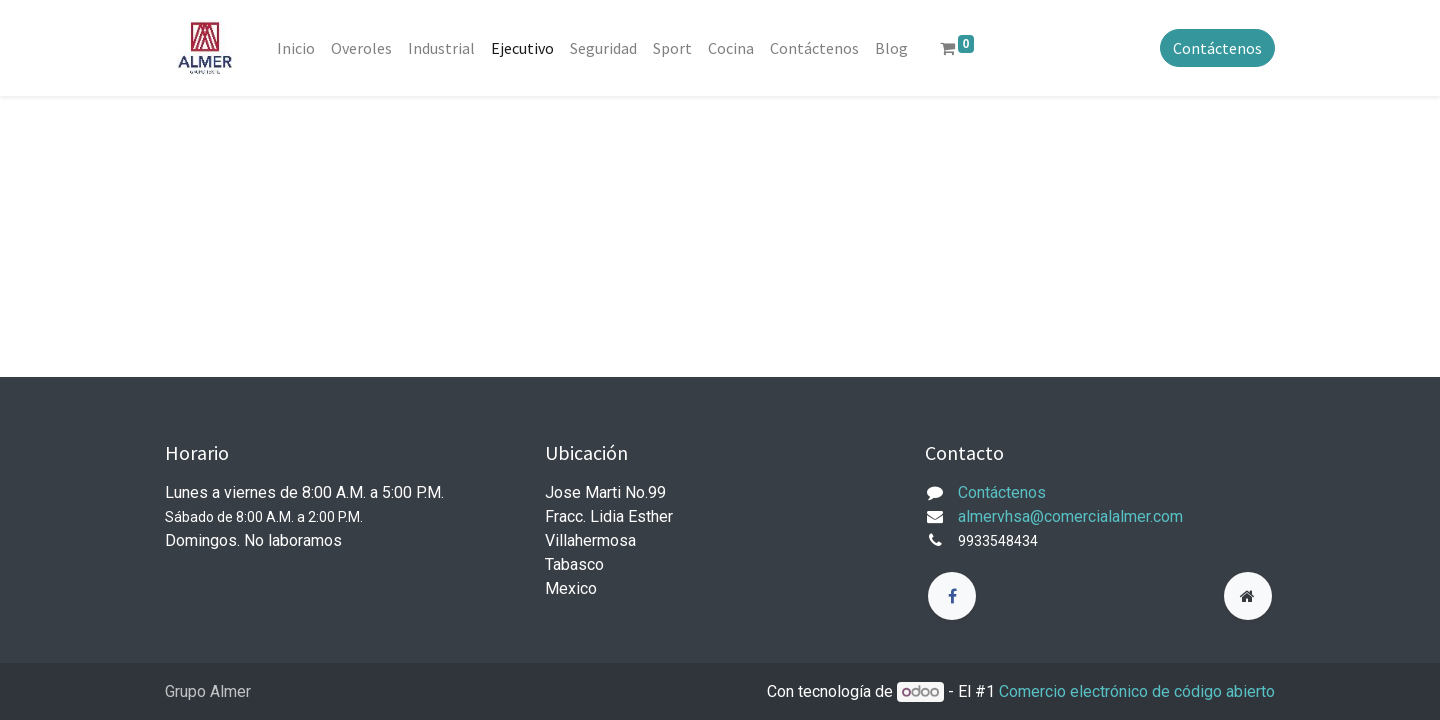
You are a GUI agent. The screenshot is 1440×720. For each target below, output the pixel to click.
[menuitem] (296, 48)
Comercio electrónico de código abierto (1137, 691)
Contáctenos (1217, 48)
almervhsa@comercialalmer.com (1070, 516)
